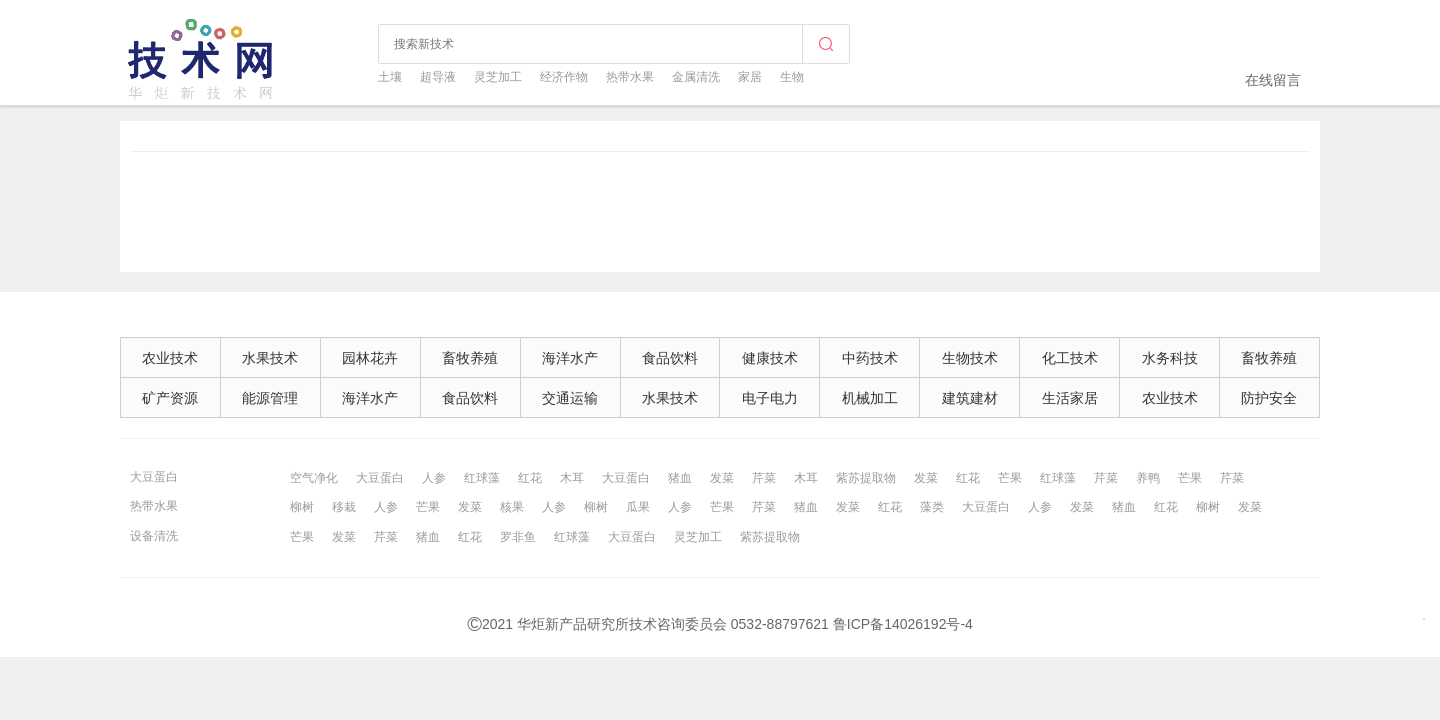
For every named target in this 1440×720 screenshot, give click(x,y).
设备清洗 (154, 536)
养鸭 (1148, 478)
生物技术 (970, 358)
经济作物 (564, 77)
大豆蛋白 (154, 477)
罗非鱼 (518, 537)
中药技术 (870, 358)
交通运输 (570, 398)
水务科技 (1170, 358)
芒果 (1010, 478)
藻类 (932, 507)
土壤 (390, 77)
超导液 (438, 77)
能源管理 (270, 398)
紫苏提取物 (866, 478)
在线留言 (1273, 80)
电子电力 (770, 398)
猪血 (680, 478)
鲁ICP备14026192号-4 (903, 624)
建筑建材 (970, 398)
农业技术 (170, 358)
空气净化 (314, 478)
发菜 (722, 478)
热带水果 (630, 77)
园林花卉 (370, 358)
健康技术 (770, 358)
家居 (750, 77)
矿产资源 (170, 398)
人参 (434, 478)
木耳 (572, 478)
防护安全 (1269, 398)
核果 (512, 507)
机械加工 (870, 398)
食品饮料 (670, 358)
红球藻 (482, 478)
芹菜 (764, 478)
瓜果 (638, 507)
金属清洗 (696, 77)
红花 (530, 478)
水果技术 (270, 358)
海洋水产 (570, 358)
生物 (792, 77)
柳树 (302, 507)
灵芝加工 (498, 77)
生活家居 (1070, 398)
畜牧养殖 (470, 358)
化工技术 (1070, 358)
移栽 (344, 507)
